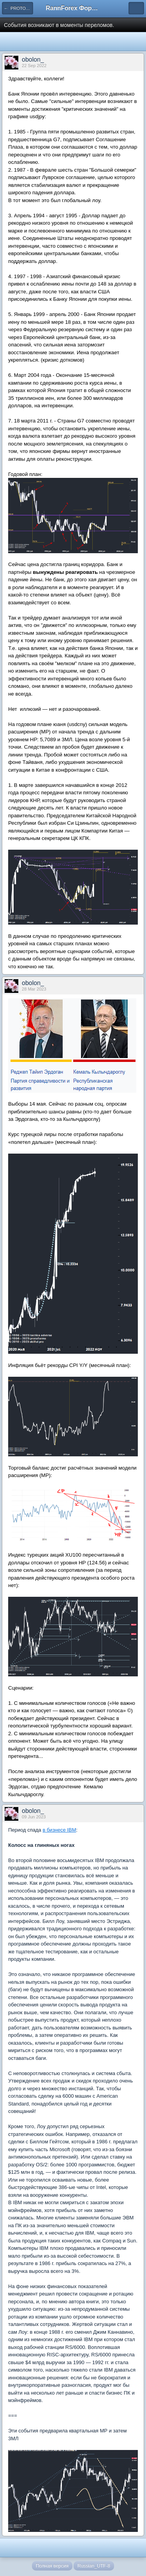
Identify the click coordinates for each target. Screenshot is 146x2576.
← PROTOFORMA (18, 8)
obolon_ (33, 59)
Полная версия (52, 2566)
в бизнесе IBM (59, 1830)
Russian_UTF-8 (93, 2566)
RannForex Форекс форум (73, 8)
